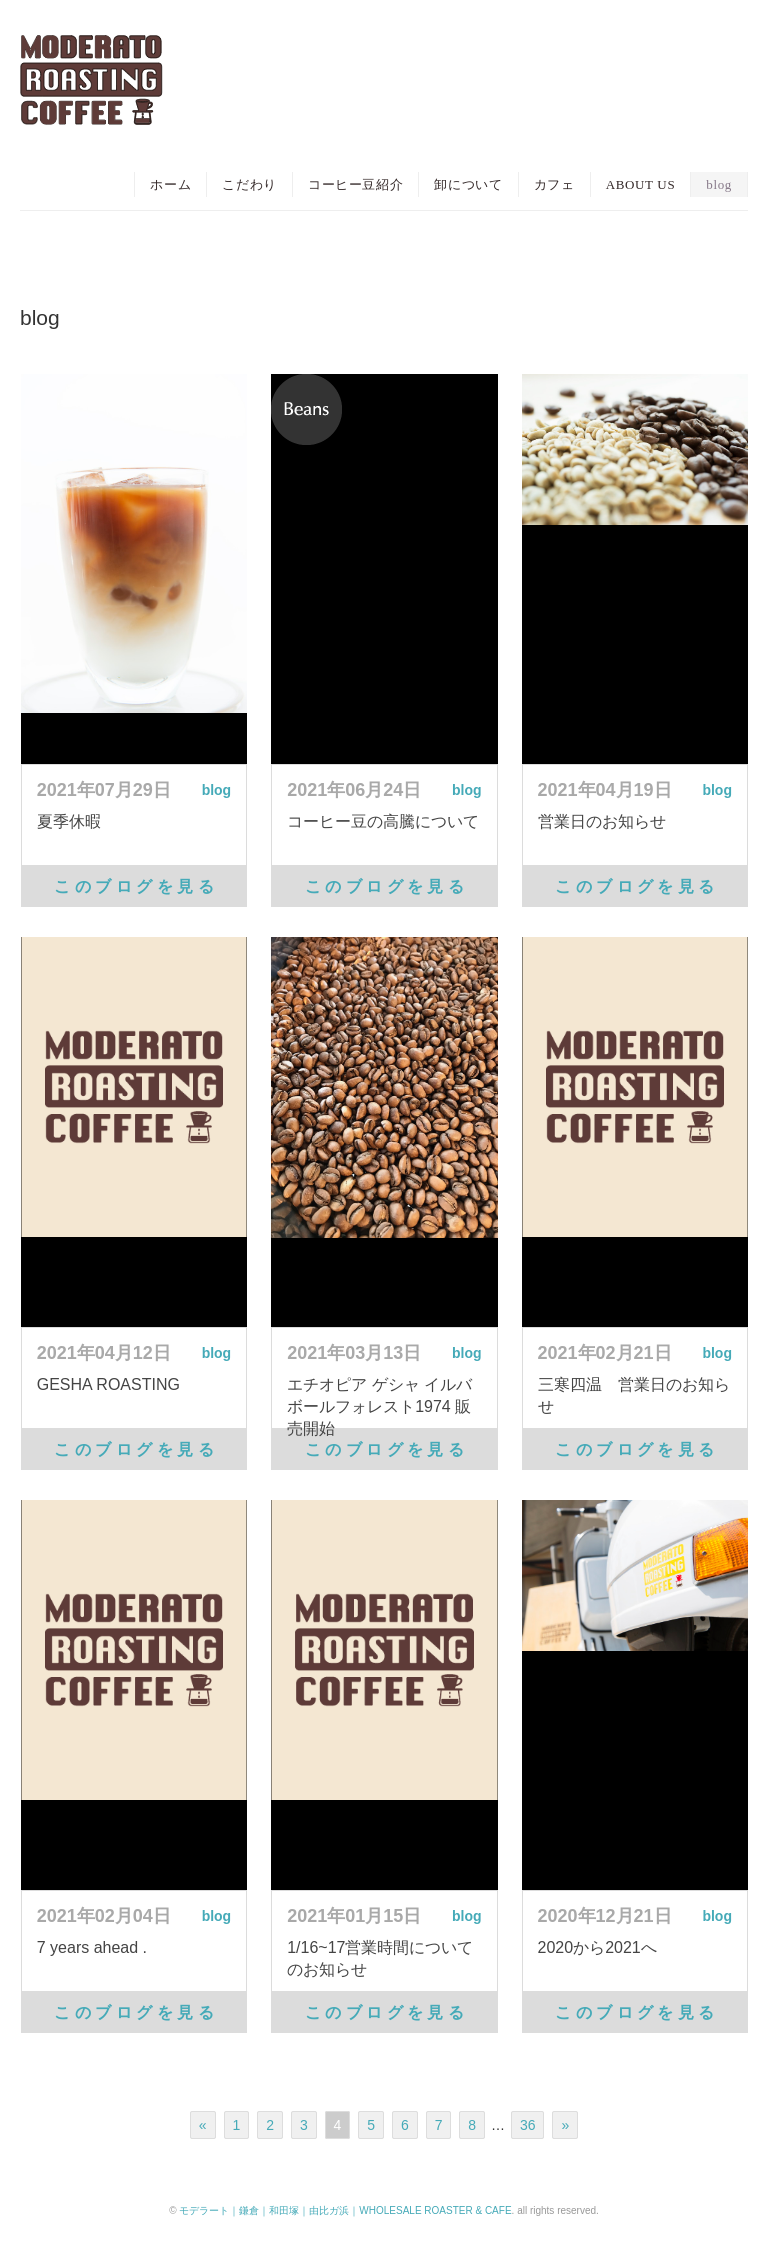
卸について (468, 184)
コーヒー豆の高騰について (383, 821)
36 (528, 2125)
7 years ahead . (92, 1947)
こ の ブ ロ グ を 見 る (133, 886)
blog (719, 184)
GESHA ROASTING (108, 1384)
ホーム (170, 184)
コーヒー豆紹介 (356, 184)
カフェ (554, 184)
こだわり (249, 184)
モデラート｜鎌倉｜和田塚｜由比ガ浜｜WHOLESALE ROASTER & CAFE (345, 2210)
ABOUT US (641, 184)
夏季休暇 (69, 821)
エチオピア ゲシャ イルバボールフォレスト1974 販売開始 (379, 1406)
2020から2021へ (597, 1947)
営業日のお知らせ (602, 821)
